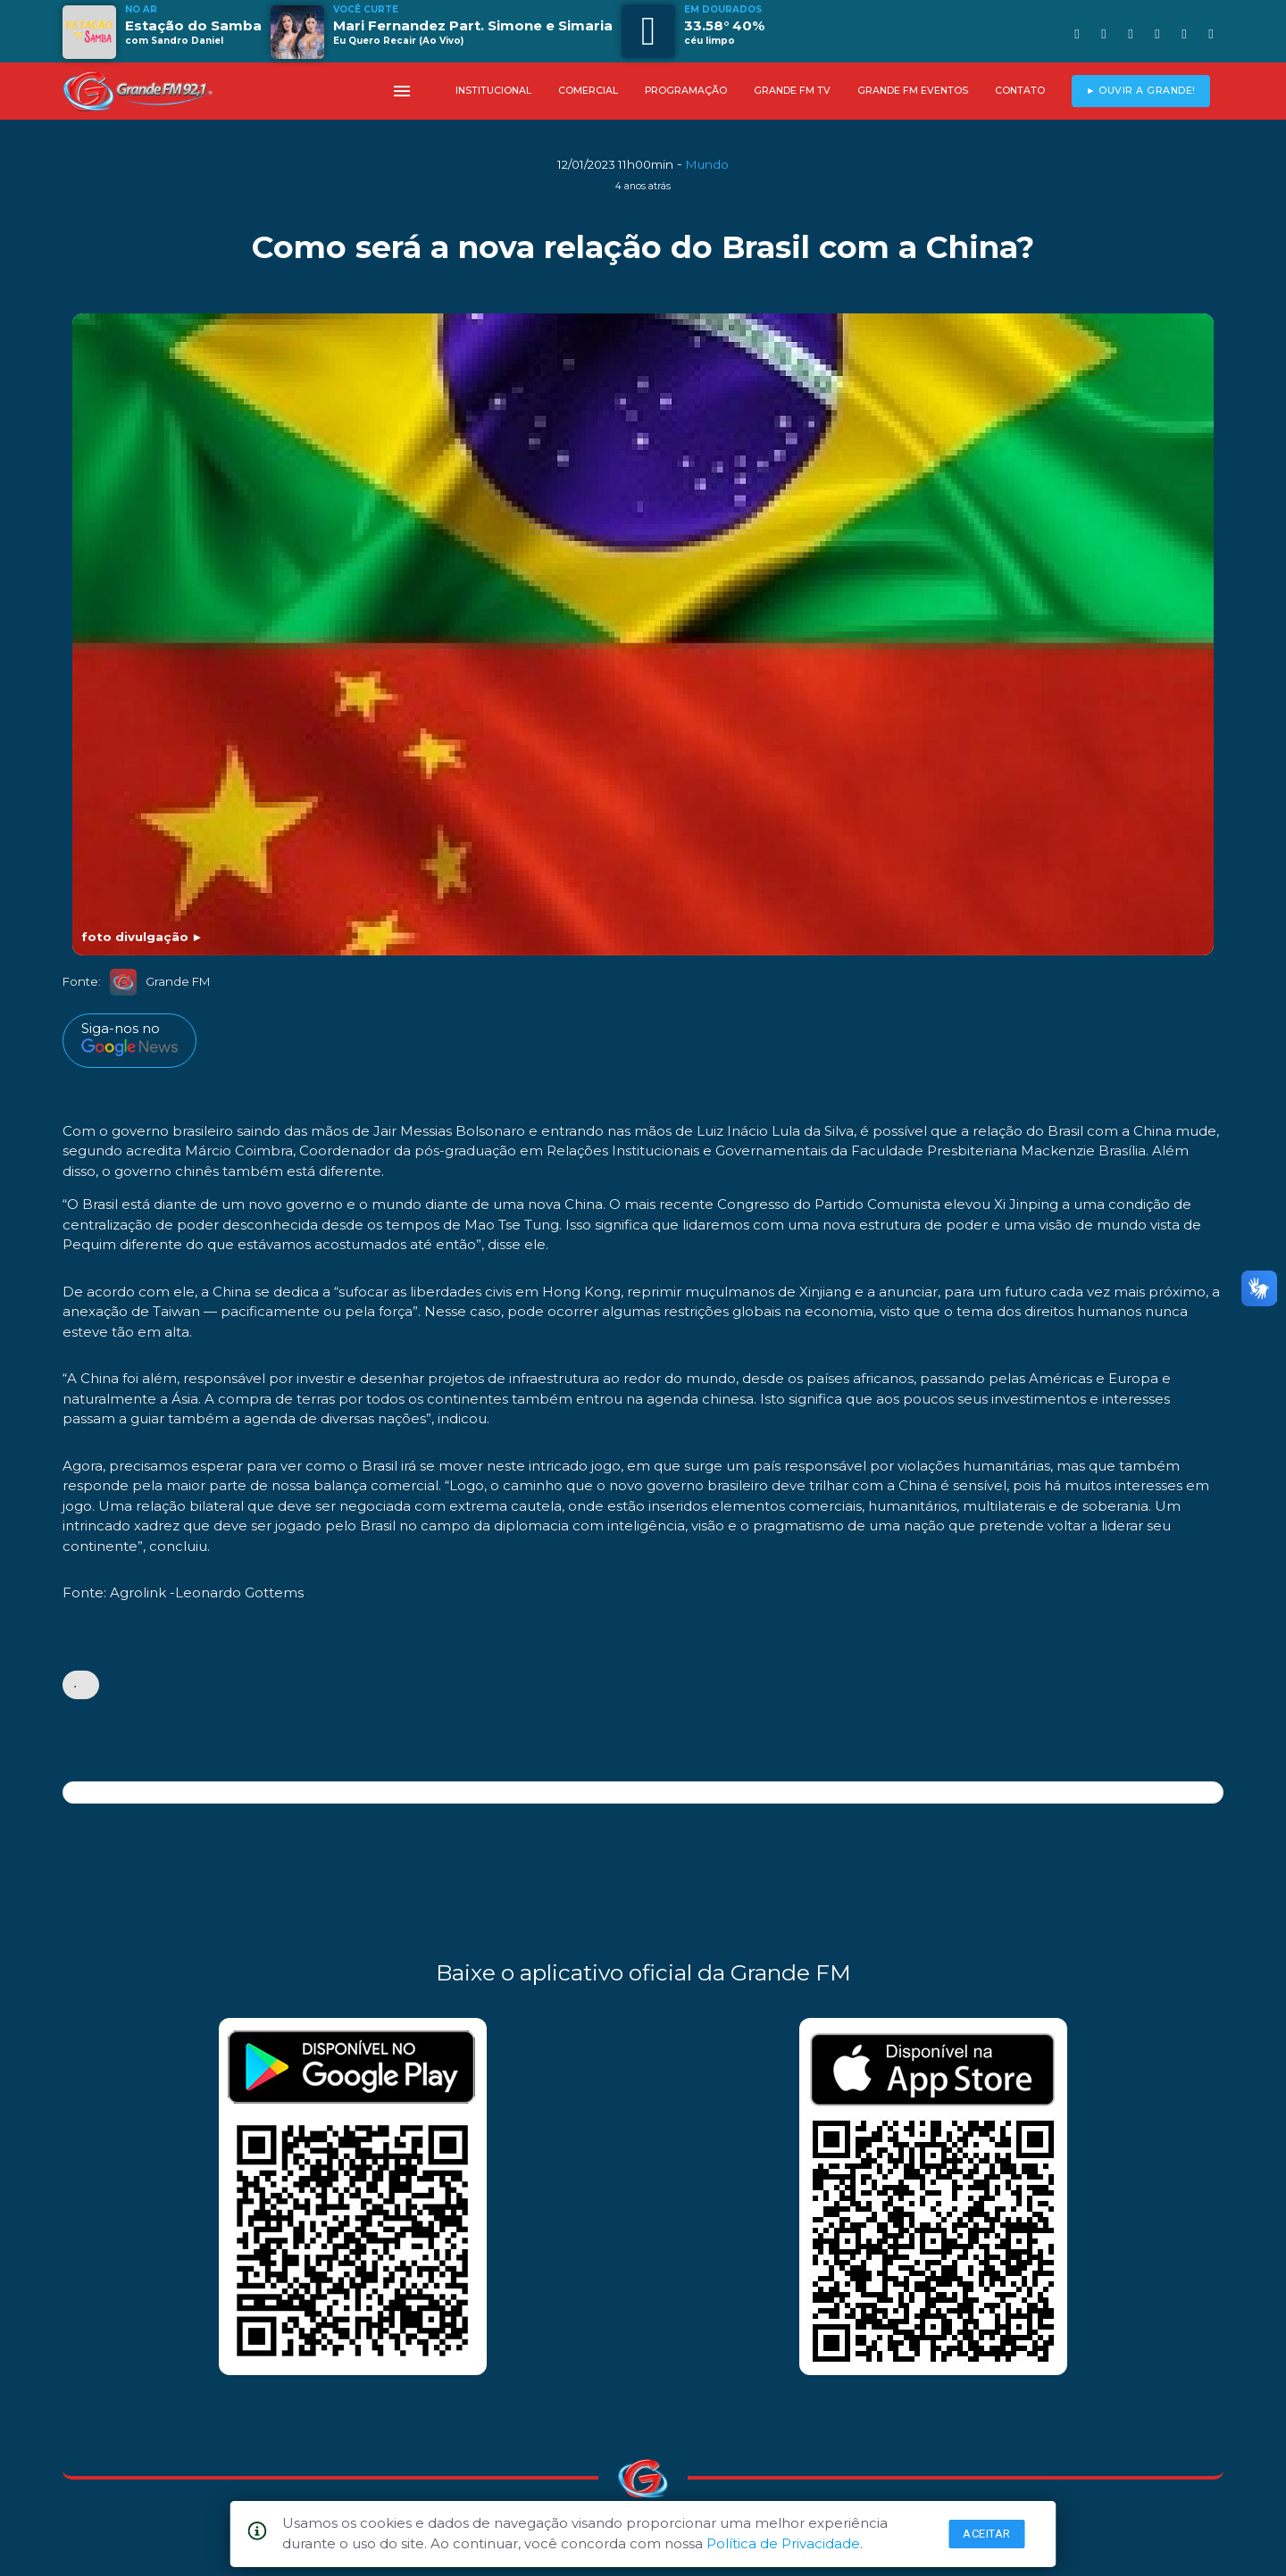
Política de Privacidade (783, 2543)
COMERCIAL (588, 90)
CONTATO (1020, 90)
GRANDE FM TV (792, 90)
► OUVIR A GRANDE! (1141, 90)
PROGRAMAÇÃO (686, 90)
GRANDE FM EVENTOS (912, 90)
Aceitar (987, 2533)
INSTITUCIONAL (493, 90)
